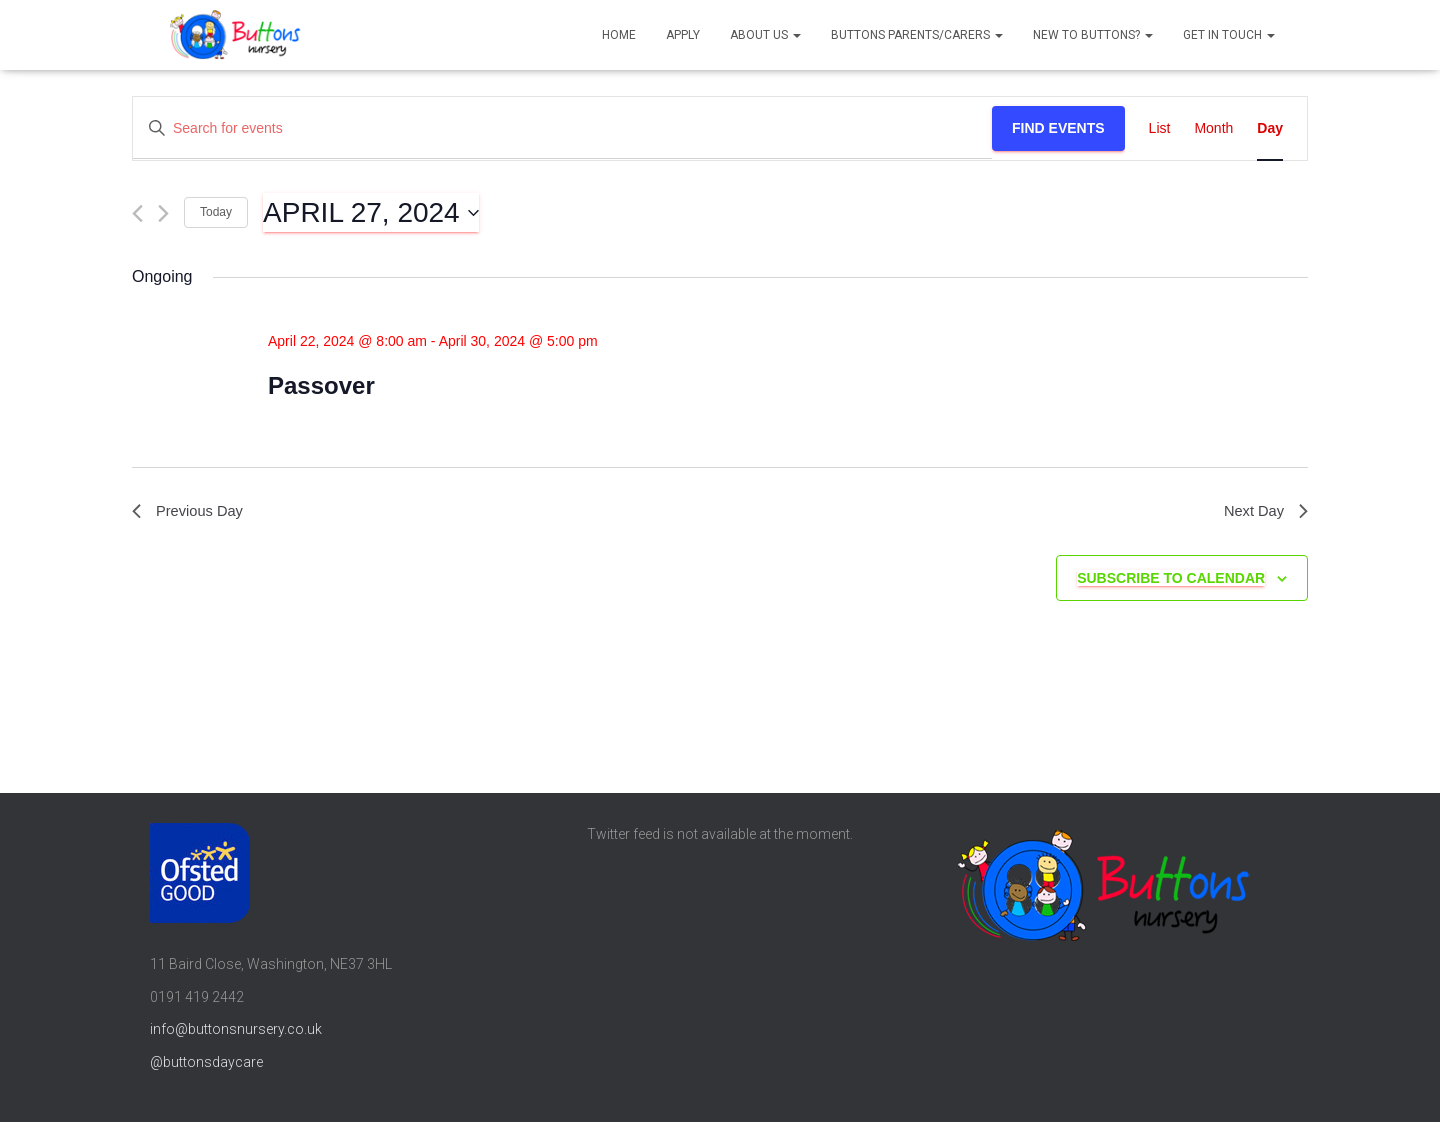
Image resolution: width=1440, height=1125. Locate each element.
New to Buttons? (1093, 35)
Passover (321, 385)
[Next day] (163, 213)
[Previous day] (137, 213)
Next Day (1263, 512)
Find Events (1058, 128)
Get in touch (1229, 35)
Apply (683, 35)
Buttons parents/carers (917, 35)
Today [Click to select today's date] (216, 212)
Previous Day (191, 512)
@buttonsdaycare (206, 1066)
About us (765, 35)
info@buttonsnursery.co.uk (236, 1033)
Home (619, 35)
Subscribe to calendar (1171, 581)
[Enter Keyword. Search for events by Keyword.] (562, 128)
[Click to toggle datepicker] (371, 213)
